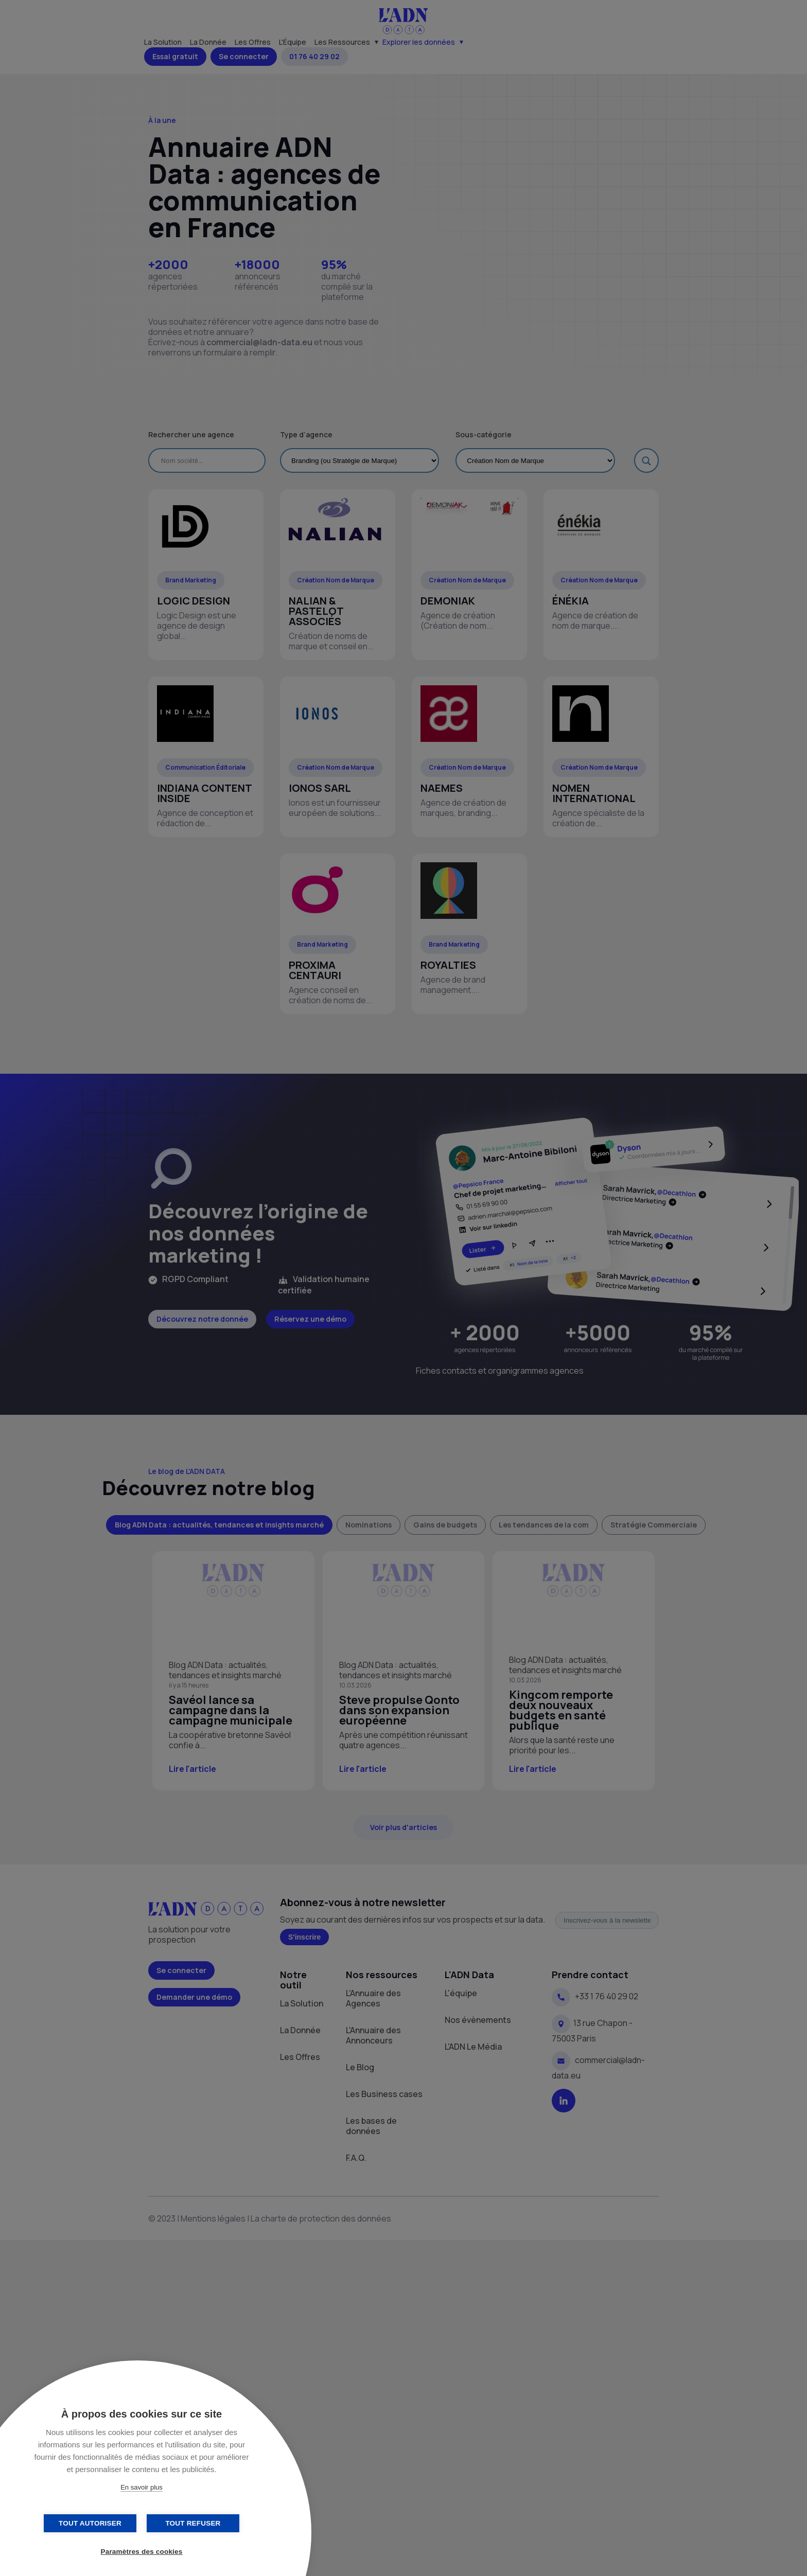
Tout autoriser (90, 2523)
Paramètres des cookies (142, 2551)
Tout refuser (192, 2523)
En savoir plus (141, 2487)
